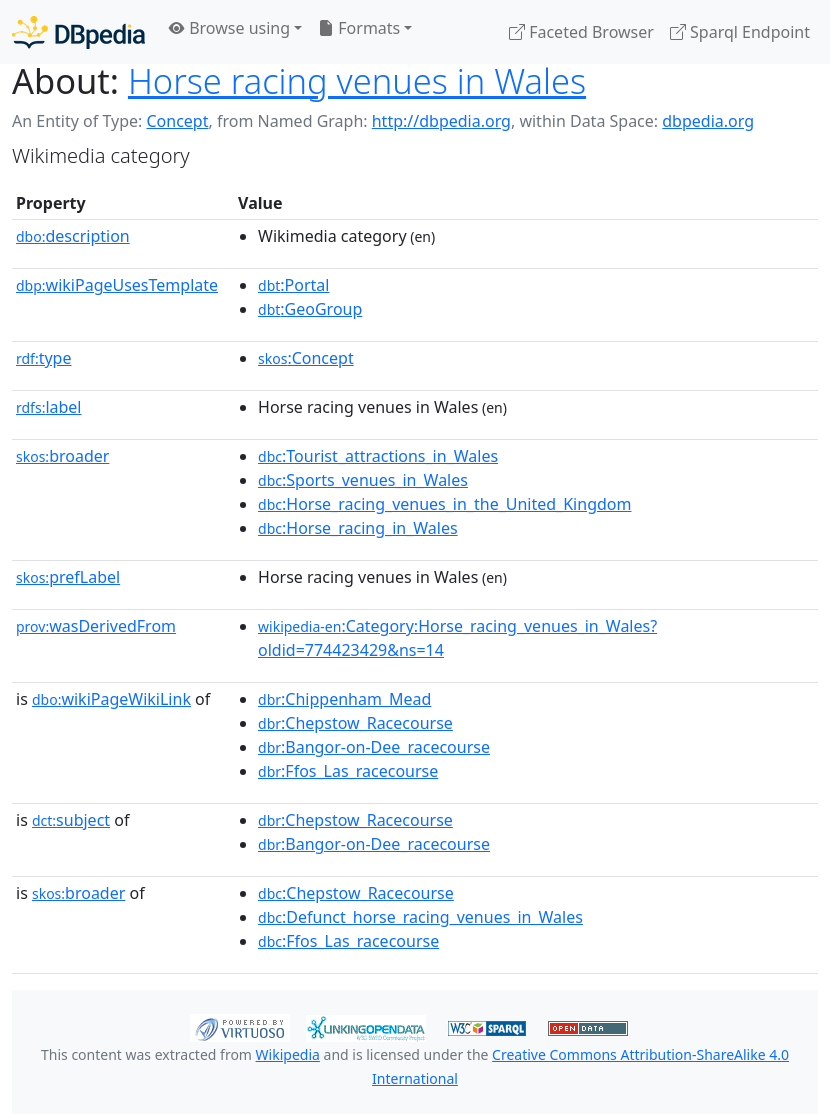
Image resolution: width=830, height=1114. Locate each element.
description (73, 236)
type (44, 358)
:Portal (293, 285)
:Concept (306, 358)
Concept (177, 121)
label (49, 407)
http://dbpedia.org (441, 121)
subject (71, 820)
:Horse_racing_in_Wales (358, 528)
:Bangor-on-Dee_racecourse (374, 747)
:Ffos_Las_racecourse (348, 771)
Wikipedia (288, 1054)
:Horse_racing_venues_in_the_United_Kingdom (444, 504)
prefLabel (68, 577)
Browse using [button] (229, 28)
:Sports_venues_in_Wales (363, 480)
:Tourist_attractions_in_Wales (378, 456)
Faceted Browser (581, 32)
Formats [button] (359, 28)
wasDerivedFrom (96, 626)
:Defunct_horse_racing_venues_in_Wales (420, 917)
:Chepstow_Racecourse (355, 723)
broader (62, 456)
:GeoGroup (310, 309)
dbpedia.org (708, 121)
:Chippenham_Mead (344, 699)
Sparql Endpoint (740, 32)
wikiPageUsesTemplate (117, 285)
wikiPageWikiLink (111, 699)
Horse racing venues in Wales (357, 80)
